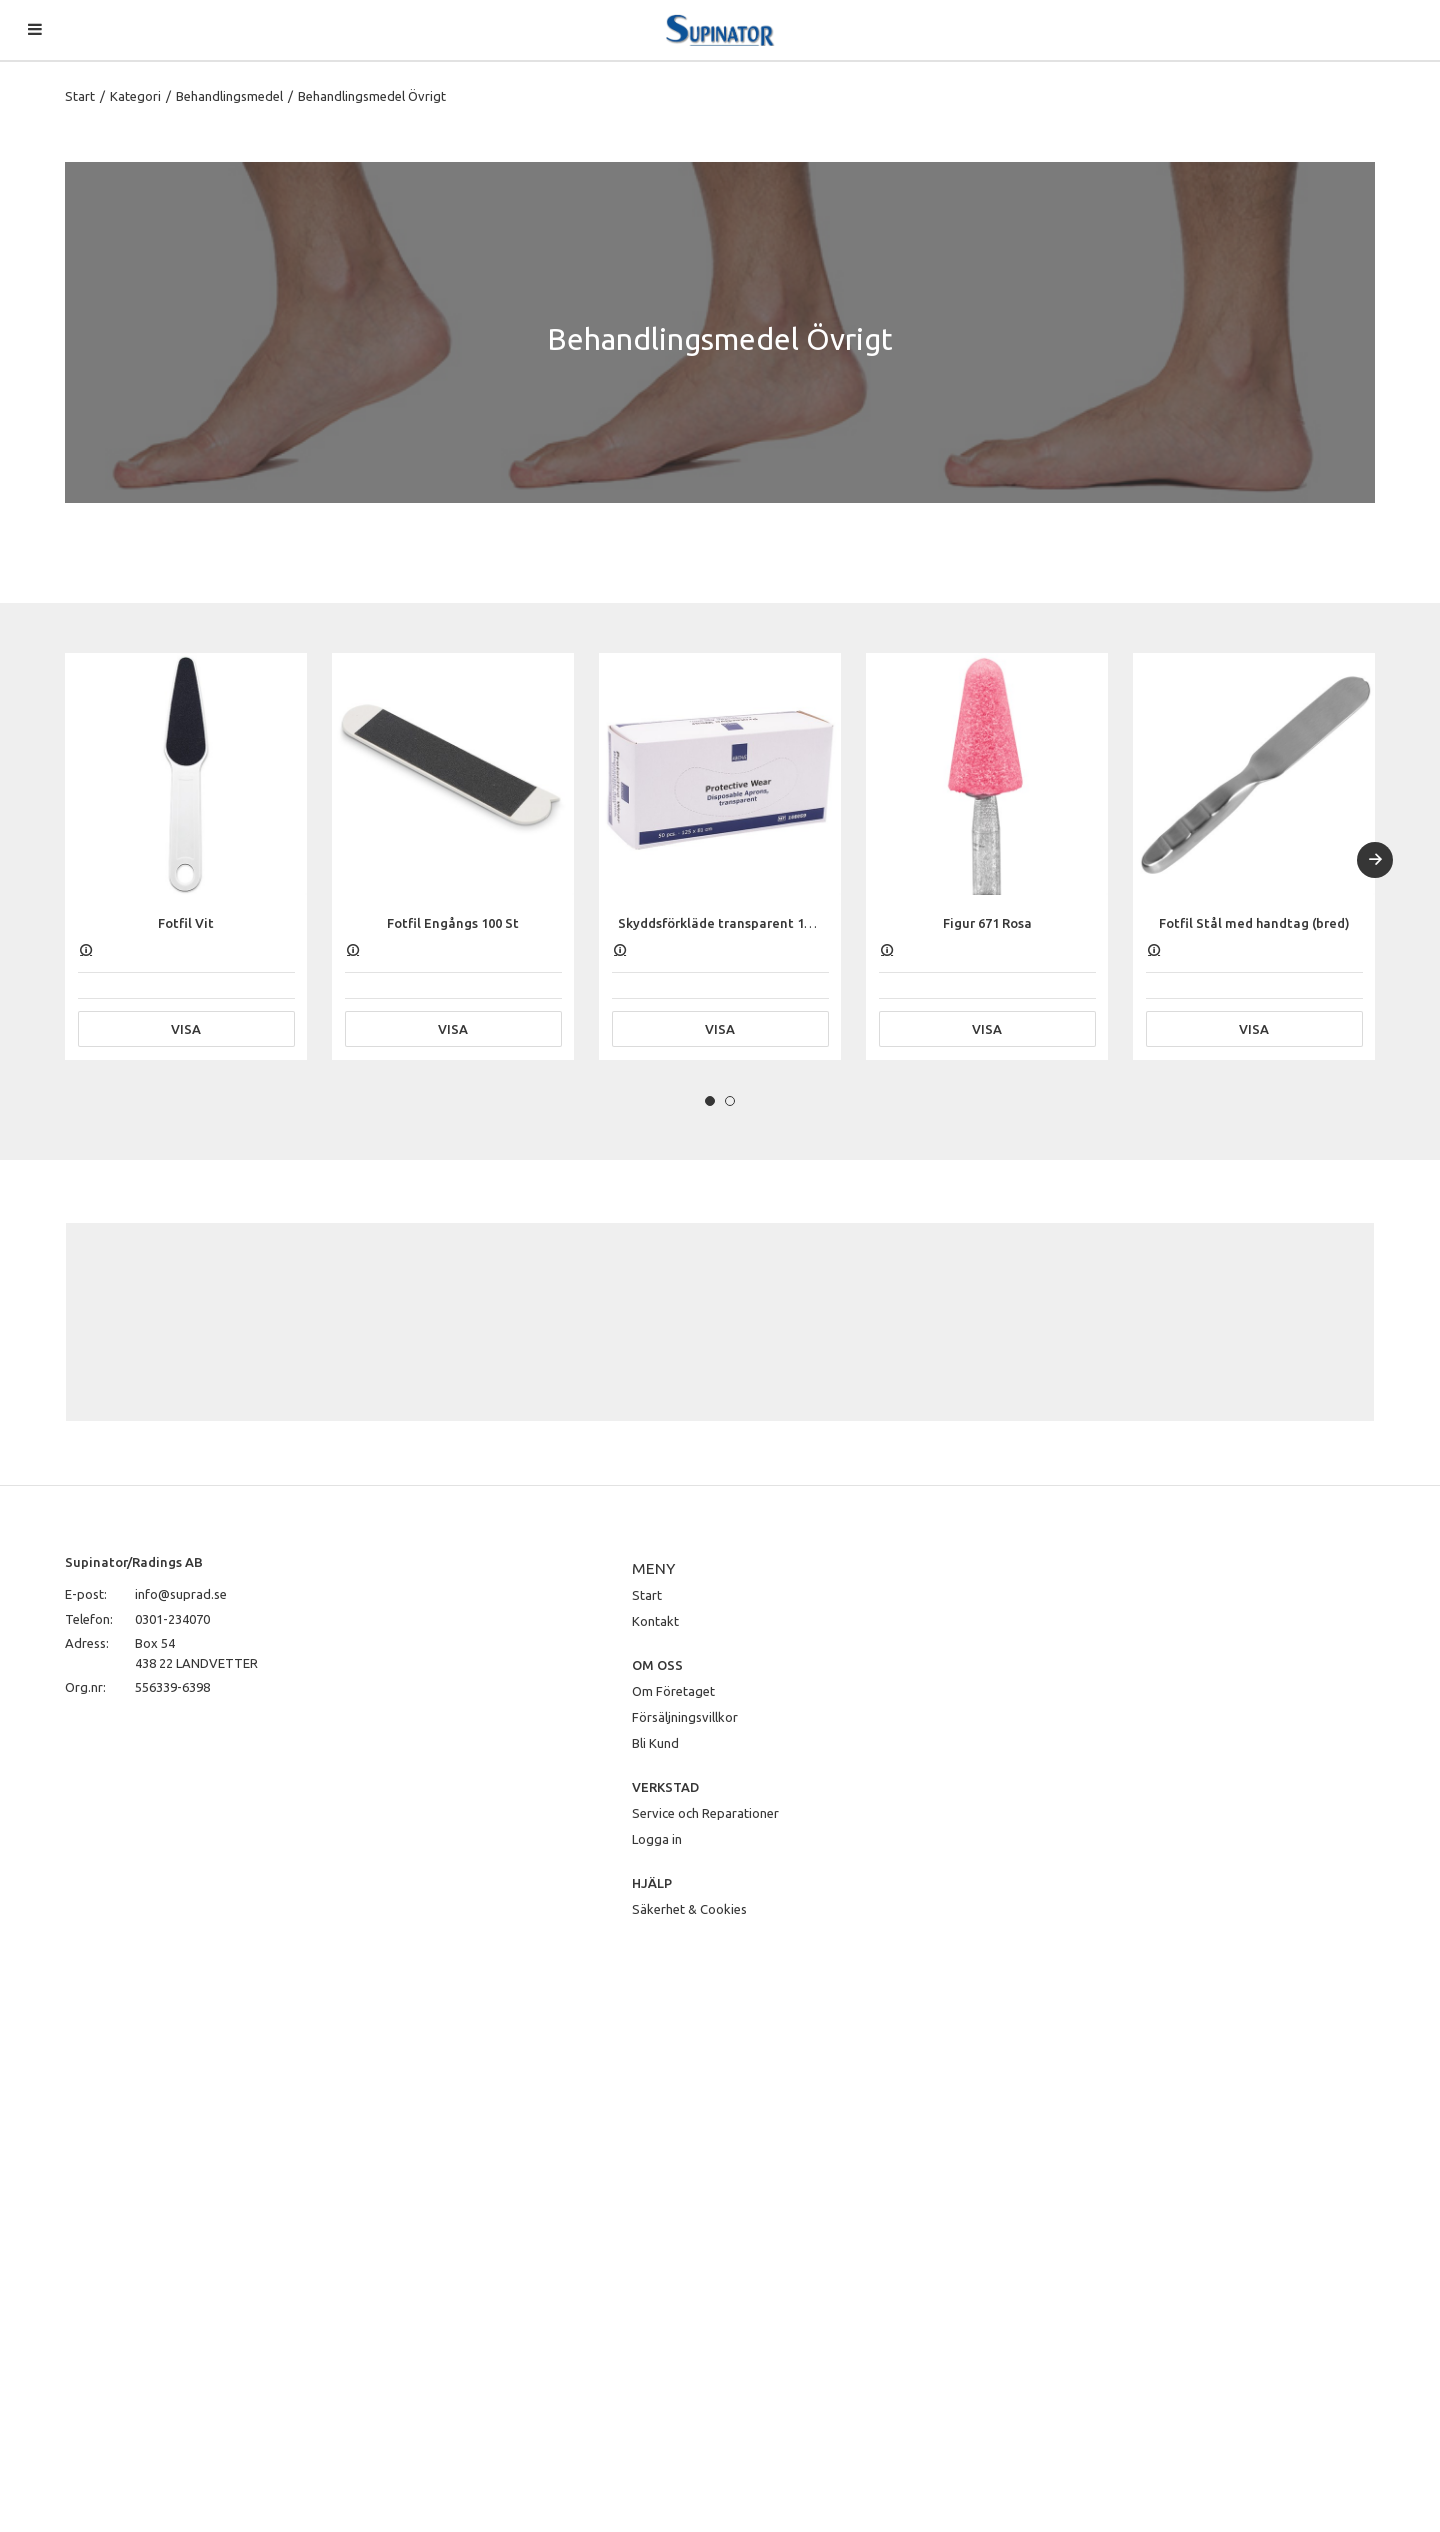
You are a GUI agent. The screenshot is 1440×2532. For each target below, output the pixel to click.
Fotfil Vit (186, 923)
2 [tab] (730, 1101)
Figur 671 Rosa (987, 923)
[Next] (1375, 860)
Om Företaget (673, 1691)
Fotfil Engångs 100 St (453, 923)
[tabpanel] (186, 856)
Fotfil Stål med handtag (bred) (1254, 923)
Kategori (135, 96)
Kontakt (655, 1621)
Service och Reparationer (705, 1813)
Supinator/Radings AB (134, 1562)
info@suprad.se (181, 1594)
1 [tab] (710, 1101)
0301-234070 (172, 1619)
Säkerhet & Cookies (689, 1909)
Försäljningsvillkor (685, 1717)
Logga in (657, 1839)
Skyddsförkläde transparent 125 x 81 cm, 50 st (760, 923)
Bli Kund (655, 1743)
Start (80, 96)
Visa (186, 1029)
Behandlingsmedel (229, 96)
